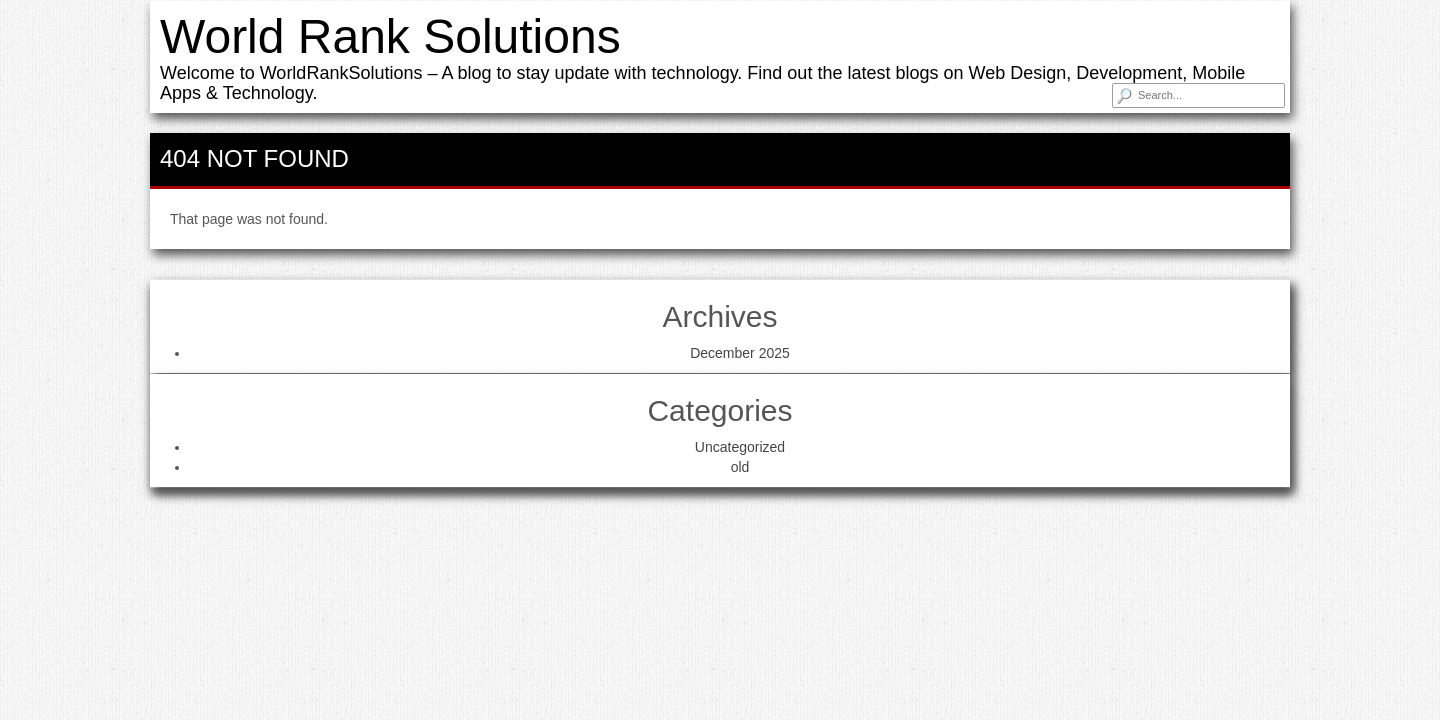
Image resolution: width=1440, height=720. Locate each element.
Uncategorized (740, 447)
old (740, 467)
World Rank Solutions (390, 36)
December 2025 (740, 353)
